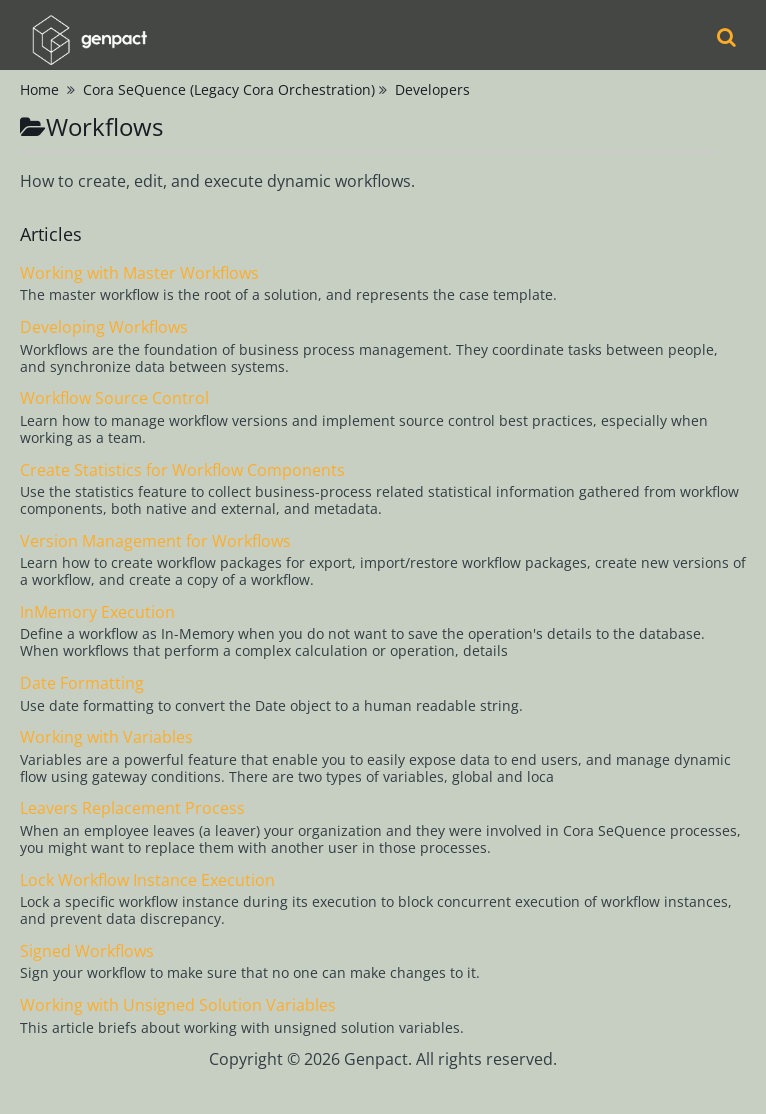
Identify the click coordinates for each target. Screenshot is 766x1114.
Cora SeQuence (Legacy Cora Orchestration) (229, 89)
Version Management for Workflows (155, 541)
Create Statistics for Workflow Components (182, 470)
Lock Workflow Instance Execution (147, 880)
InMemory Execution (97, 612)
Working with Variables (106, 737)
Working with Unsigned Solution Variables (178, 1005)
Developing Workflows (104, 327)
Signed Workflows (87, 951)
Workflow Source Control (114, 398)
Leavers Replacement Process (132, 808)
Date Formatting (82, 683)
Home (39, 89)
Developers (432, 89)
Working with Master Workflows (139, 273)
